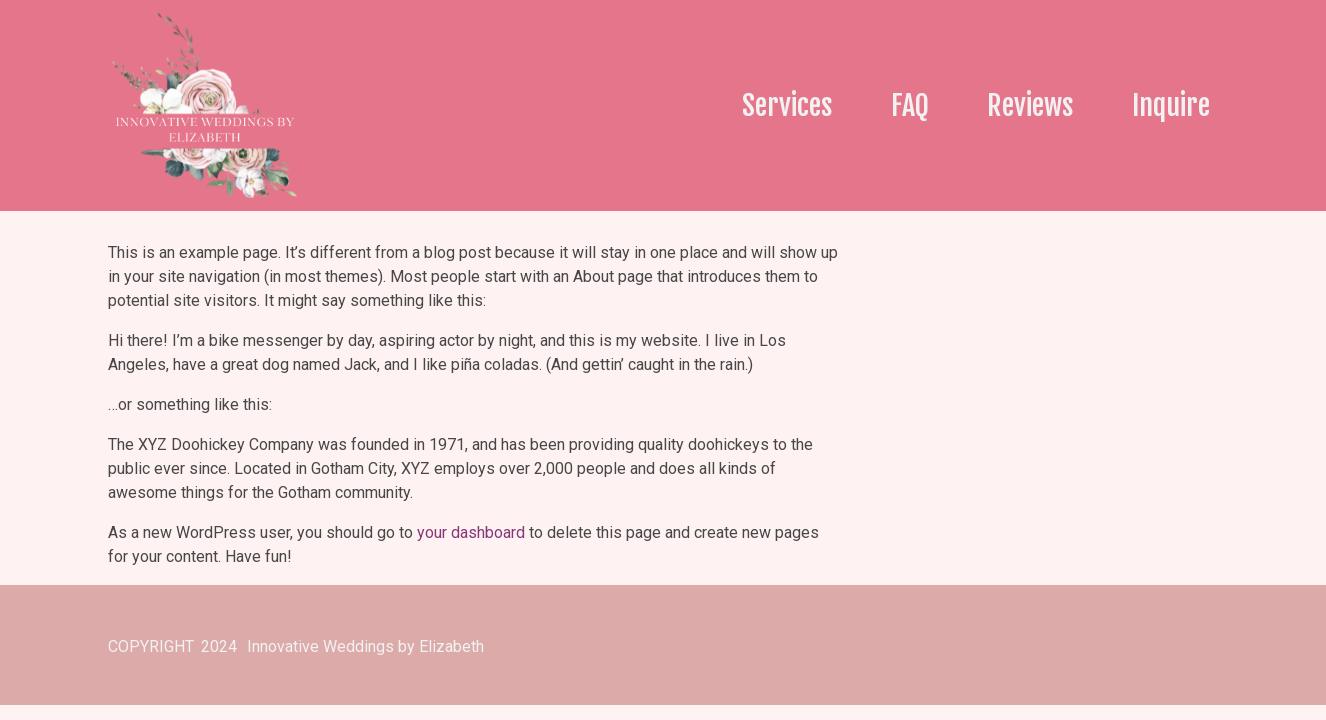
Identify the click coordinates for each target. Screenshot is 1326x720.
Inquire (1171, 105)
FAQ (910, 105)
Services (787, 105)
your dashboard (471, 532)
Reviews (1030, 105)
